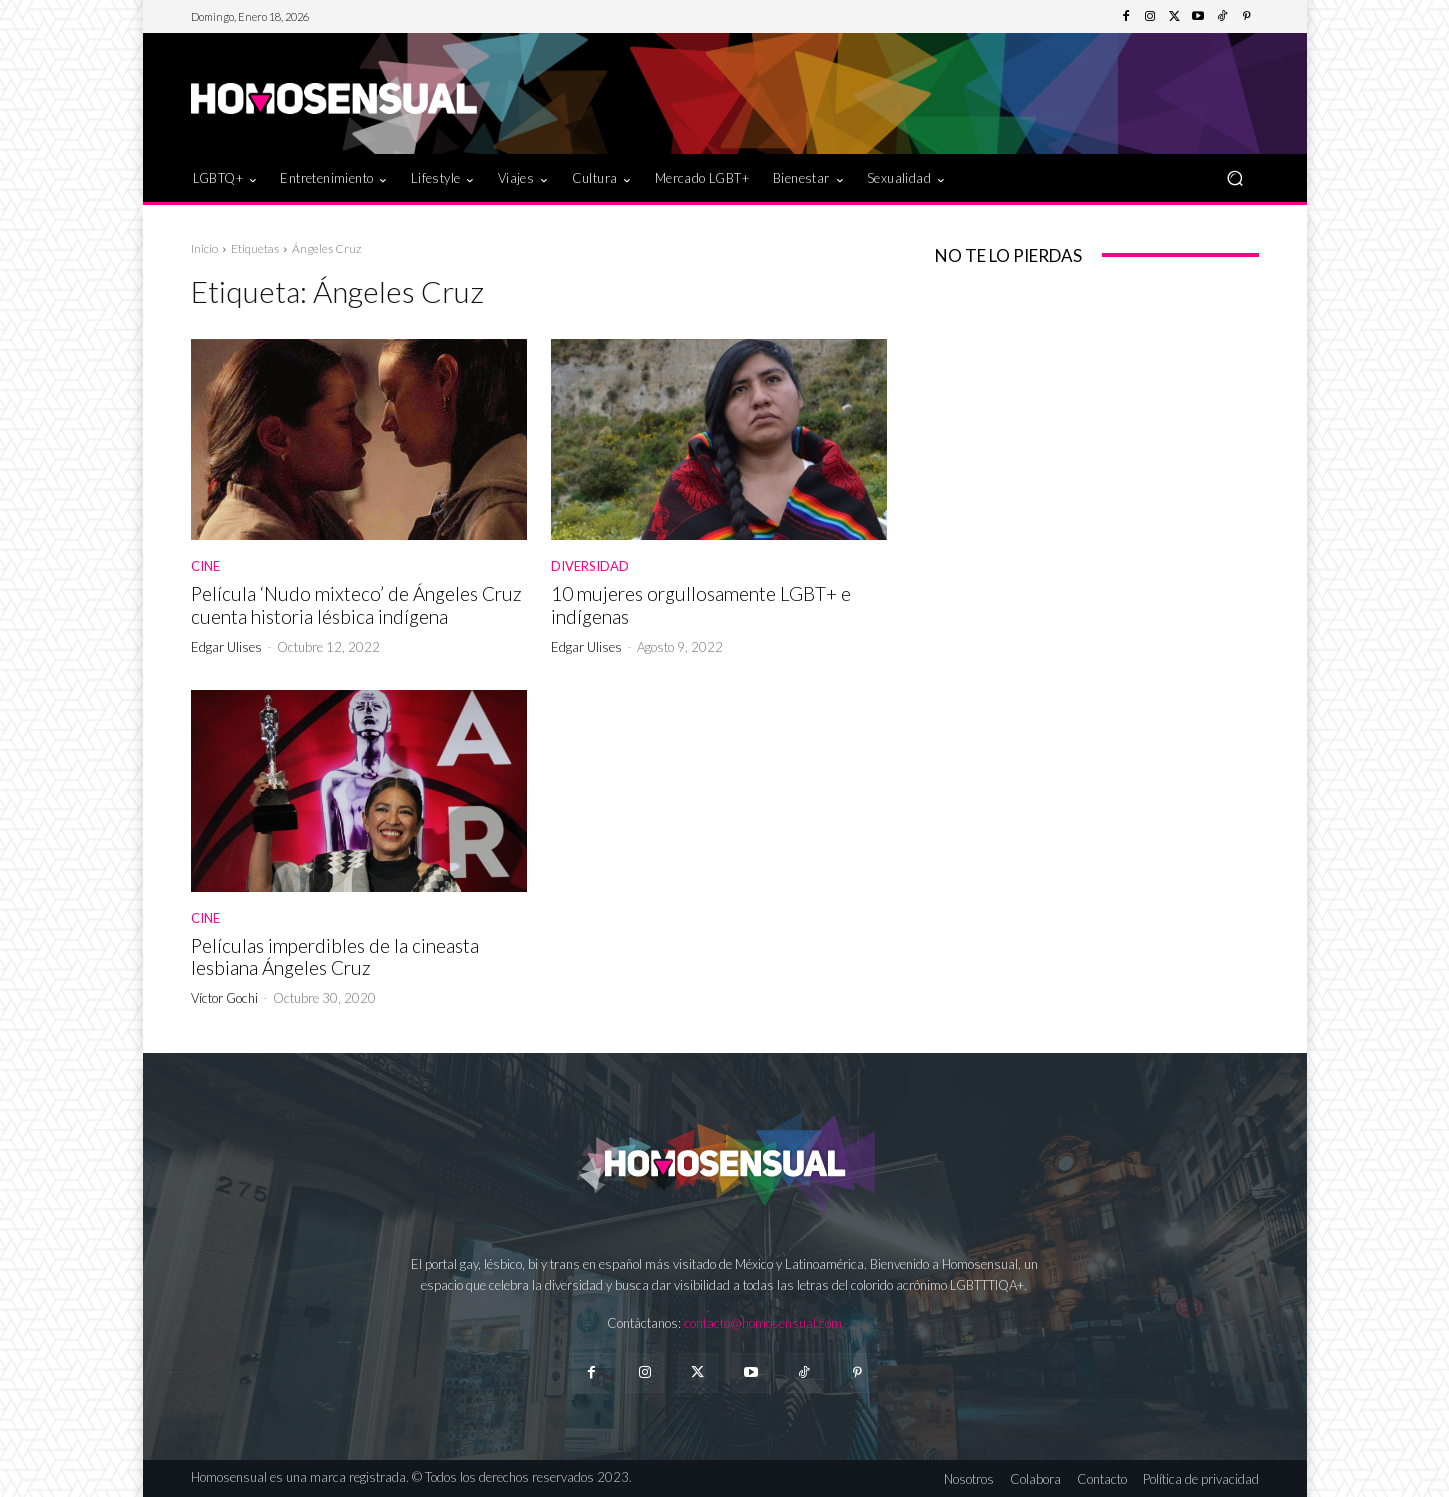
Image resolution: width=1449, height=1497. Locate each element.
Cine (205, 566)
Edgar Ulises (226, 647)
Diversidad (590, 566)
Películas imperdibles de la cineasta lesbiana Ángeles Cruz (335, 957)
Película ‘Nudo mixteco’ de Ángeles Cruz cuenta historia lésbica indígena (356, 605)
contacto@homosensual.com (763, 1323)
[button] (1235, 177)
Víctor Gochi (224, 998)
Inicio (204, 248)
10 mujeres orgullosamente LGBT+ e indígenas (701, 605)
